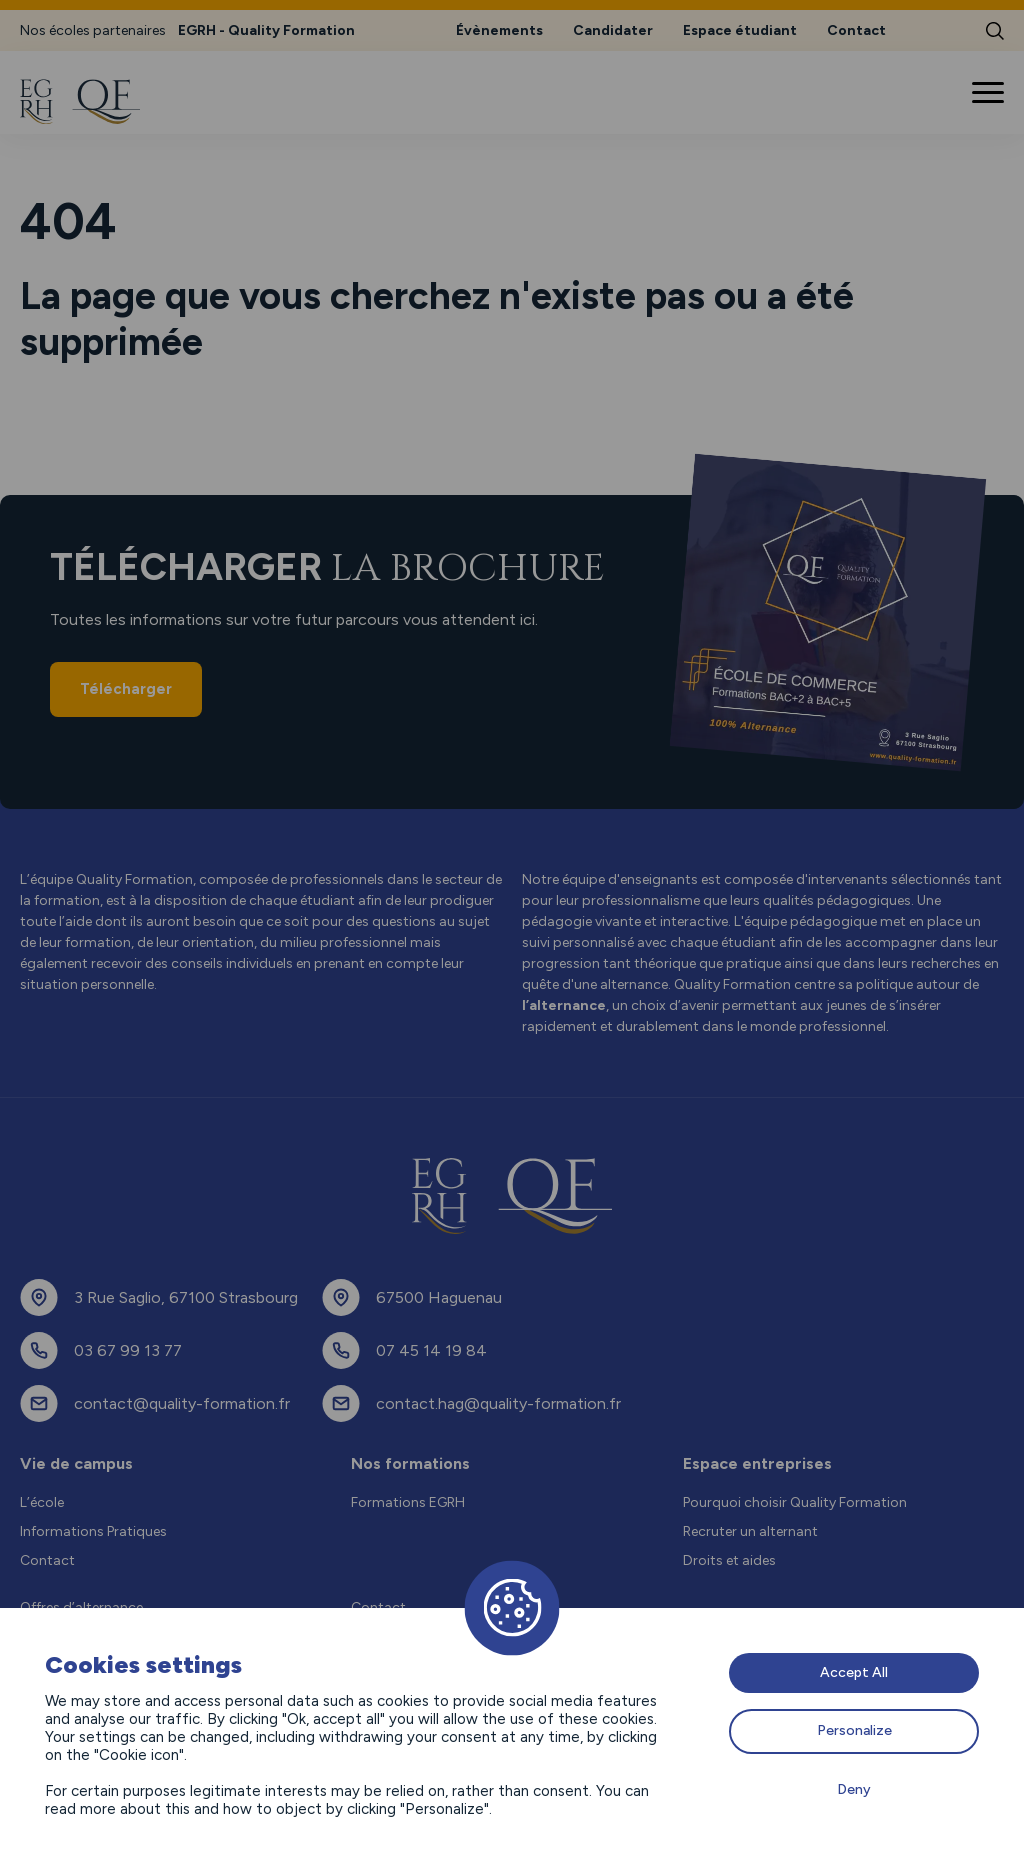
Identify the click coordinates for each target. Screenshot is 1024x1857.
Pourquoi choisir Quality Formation (795, 1502)
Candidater (613, 30)
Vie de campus (76, 1463)
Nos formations (410, 1463)
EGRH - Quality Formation (266, 30)
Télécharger (126, 689)
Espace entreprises (757, 1463)
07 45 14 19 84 (431, 1350)
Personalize (854, 1730)
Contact (856, 30)
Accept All (854, 1672)
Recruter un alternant (750, 1531)
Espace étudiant (740, 30)
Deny (854, 1789)
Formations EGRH (408, 1502)
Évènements (499, 30)
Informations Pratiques (93, 1531)
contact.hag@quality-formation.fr (498, 1403)
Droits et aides (729, 1560)
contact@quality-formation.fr (182, 1403)
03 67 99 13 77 (128, 1350)
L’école (42, 1502)
